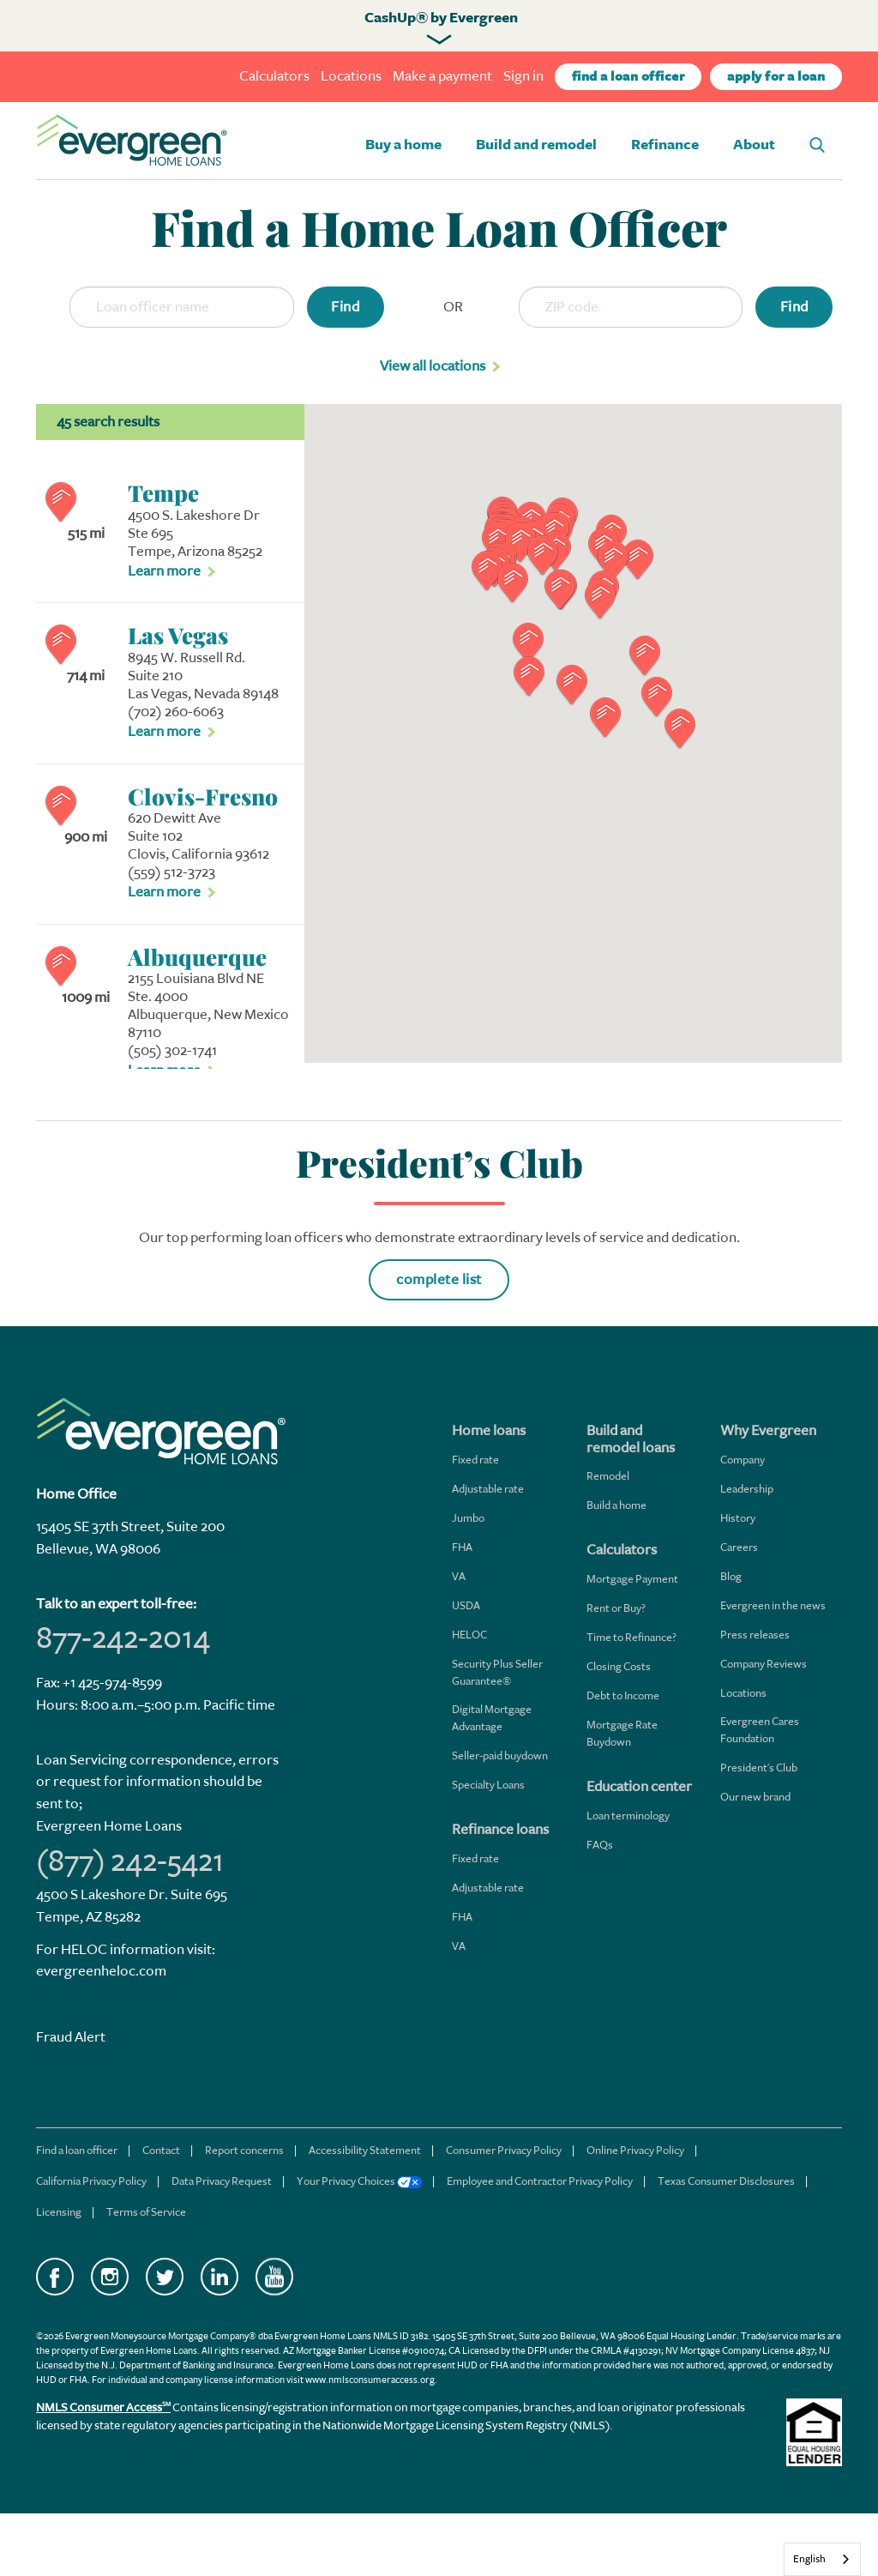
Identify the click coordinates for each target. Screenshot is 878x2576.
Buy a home (403, 145)
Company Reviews (763, 1663)
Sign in (523, 76)
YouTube (274, 2276)
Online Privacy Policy (635, 2150)
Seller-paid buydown (500, 1755)
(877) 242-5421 (130, 1860)
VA (459, 1576)
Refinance (665, 145)
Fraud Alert (70, 2037)
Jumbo (468, 1518)
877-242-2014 (123, 1637)
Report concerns (244, 2150)
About (754, 145)
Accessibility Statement (365, 2150)
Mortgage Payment (632, 1579)
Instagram (110, 2276)
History (737, 1518)
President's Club (758, 1767)
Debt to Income (622, 1695)
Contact (161, 2150)
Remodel (607, 1476)
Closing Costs (618, 1666)
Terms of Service (146, 2212)
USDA (466, 1605)
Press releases (755, 1634)
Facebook (55, 2276)
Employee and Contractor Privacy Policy (540, 2181)
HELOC (469, 1634)
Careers (739, 1547)
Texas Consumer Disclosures (726, 2181)
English (809, 2559)
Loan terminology (628, 1815)
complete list (439, 1279)
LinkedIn (219, 2276)
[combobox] (822, 2559)
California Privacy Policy (91, 2181)
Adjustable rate (488, 1488)
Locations (351, 76)
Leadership (746, 1488)
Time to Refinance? (631, 1637)
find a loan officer (628, 77)
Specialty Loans (488, 1784)
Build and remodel (536, 145)
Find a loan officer (76, 2150)
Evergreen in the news (773, 1605)
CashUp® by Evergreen (441, 18)
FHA (462, 1547)
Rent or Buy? (616, 1608)
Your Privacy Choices (359, 2181)
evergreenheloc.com (101, 1971)
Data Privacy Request (221, 2181)
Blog (731, 1576)
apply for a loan (776, 77)
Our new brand (755, 1796)
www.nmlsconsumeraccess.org (370, 2380)
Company (742, 1459)
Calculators (274, 76)
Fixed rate (475, 1459)
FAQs (599, 1844)
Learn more (164, 571)
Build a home (616, 1505)
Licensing (58, 2212)
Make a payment (442, 76)
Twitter (164, 2276)
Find (345, 307)
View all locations (432, 366)
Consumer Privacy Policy (504, 2150)
